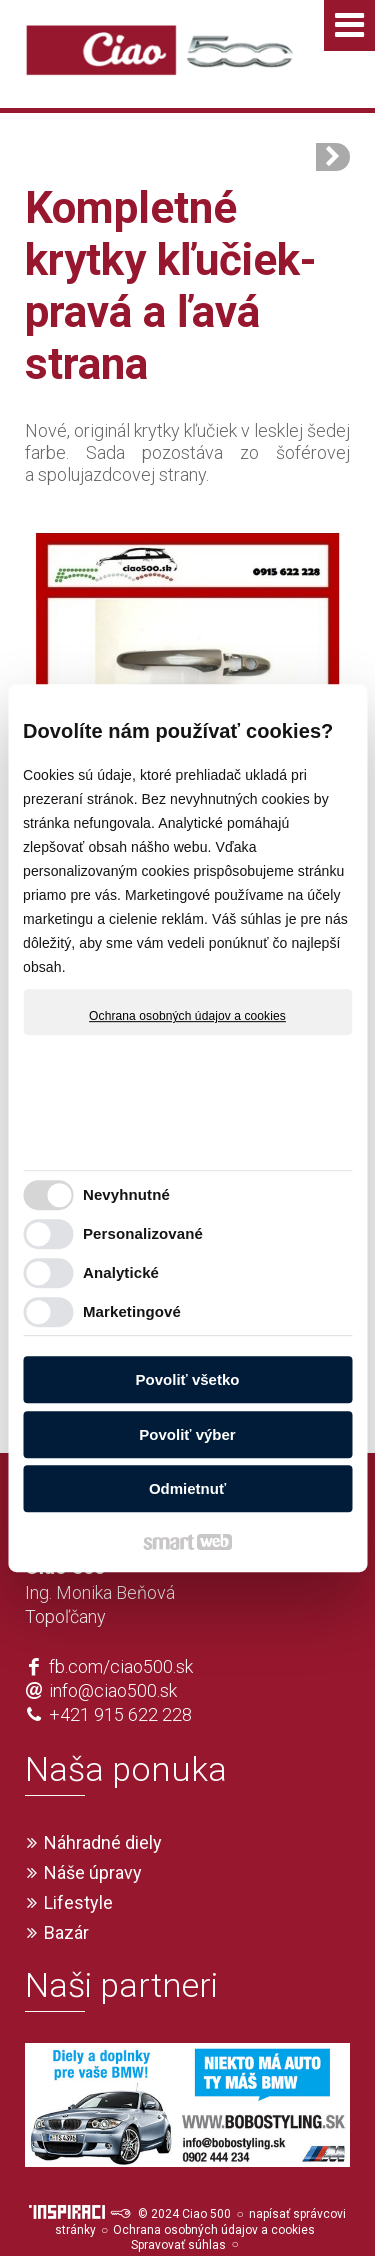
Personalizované (143, 1233)
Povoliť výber (187, 1434)
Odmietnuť (187, 1488)
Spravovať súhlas (178, 2209)
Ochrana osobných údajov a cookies (187, 1016)
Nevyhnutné (126, 1194)
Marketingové (132, 1311)
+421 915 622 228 (120, 1678)
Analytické (121, 1272)
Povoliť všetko (188, 1379)
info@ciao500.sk (113, 1654)
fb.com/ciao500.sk (121, 1630)
